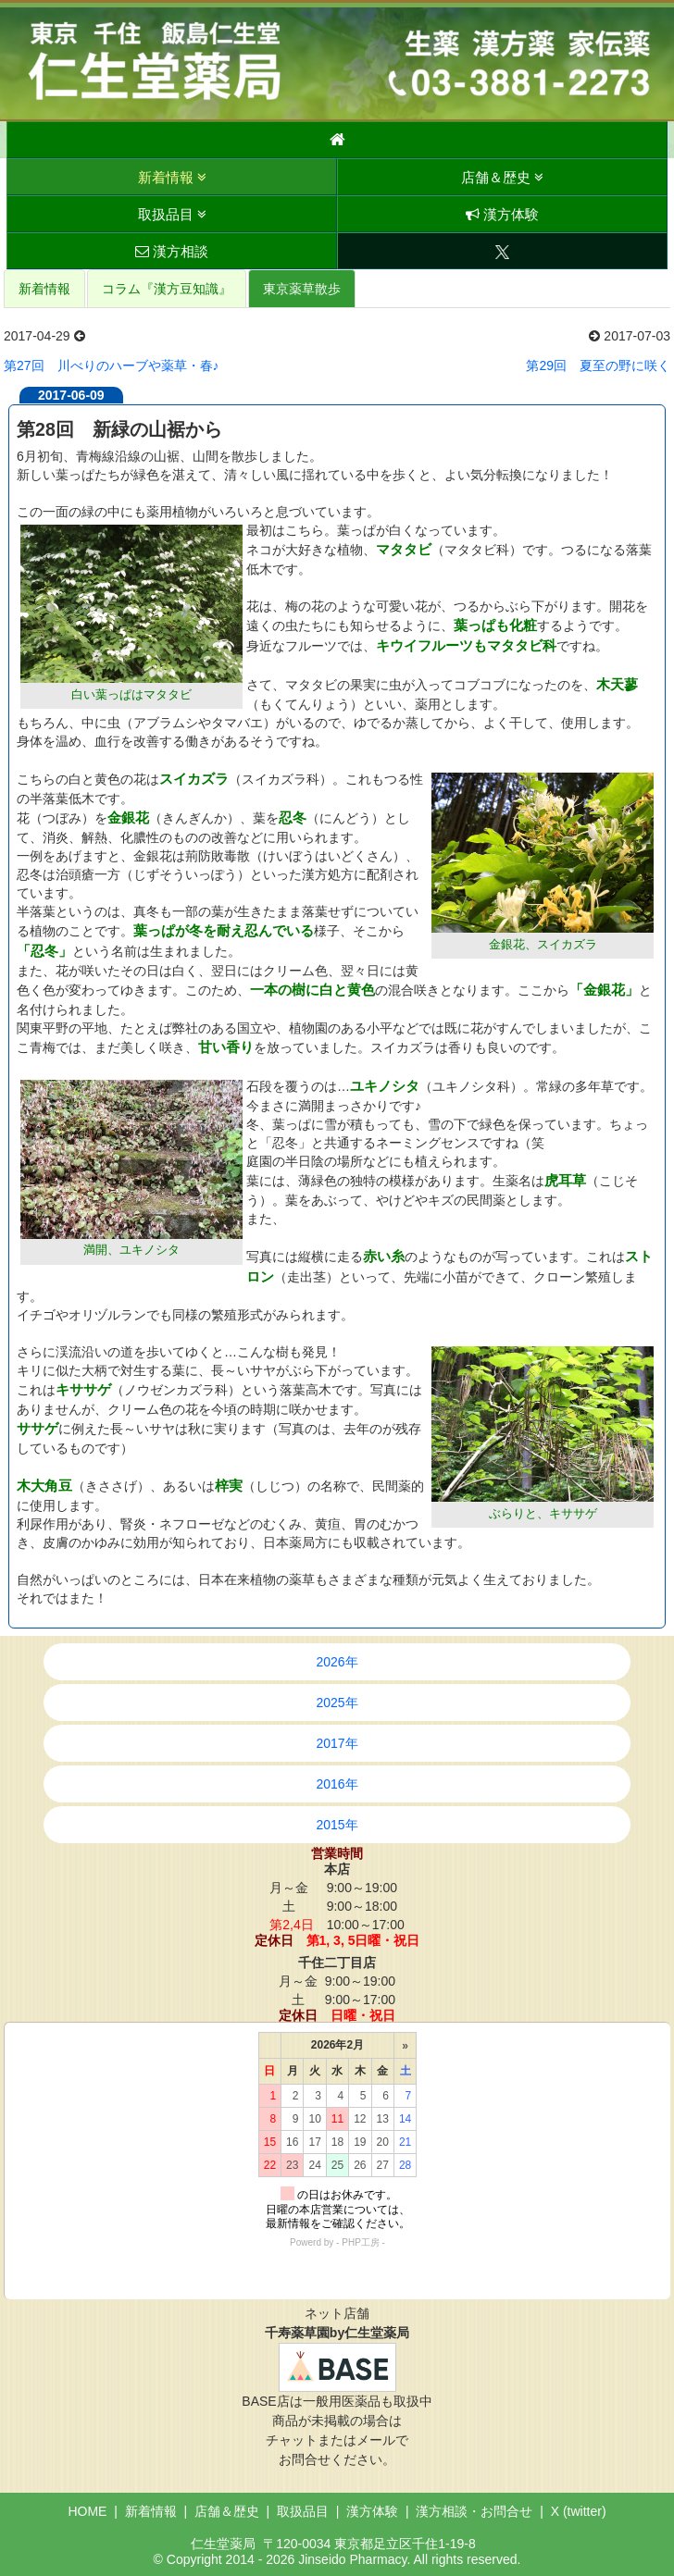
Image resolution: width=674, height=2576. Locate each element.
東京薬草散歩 (302, 288)
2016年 (336, 1784)
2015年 (336, 1824)
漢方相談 (171, 251)
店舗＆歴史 (502, 177)
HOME (87, 2511)
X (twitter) (578, 2511)
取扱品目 (172, 214)
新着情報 (172, 177)
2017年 (336, 1743)
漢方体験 (502, 214)
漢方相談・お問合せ (474, 2511)
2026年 (336, 1661)
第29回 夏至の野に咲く (598, 365)
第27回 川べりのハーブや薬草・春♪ (111, 365)
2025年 (336, 1702)
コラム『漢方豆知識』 (166, 288)
